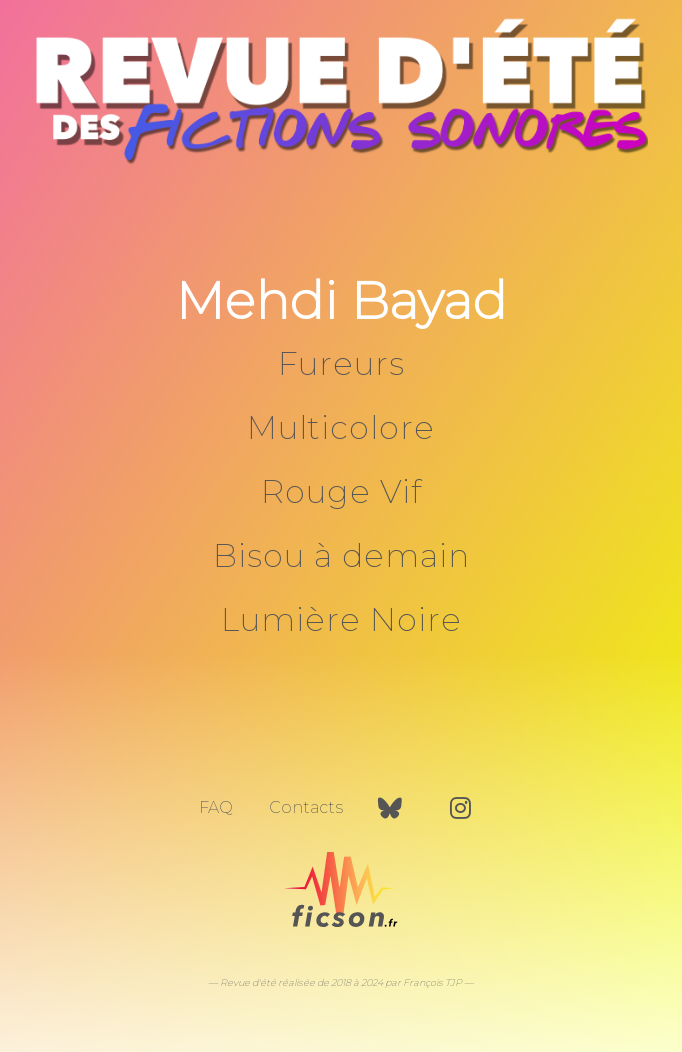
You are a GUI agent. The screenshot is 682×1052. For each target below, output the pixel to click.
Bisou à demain (341, 555)
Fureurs (341, 363)
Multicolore (341, 427)
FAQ (216, 807)
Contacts (306, 807)
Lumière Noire (341, 619)
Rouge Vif (341, 491)
